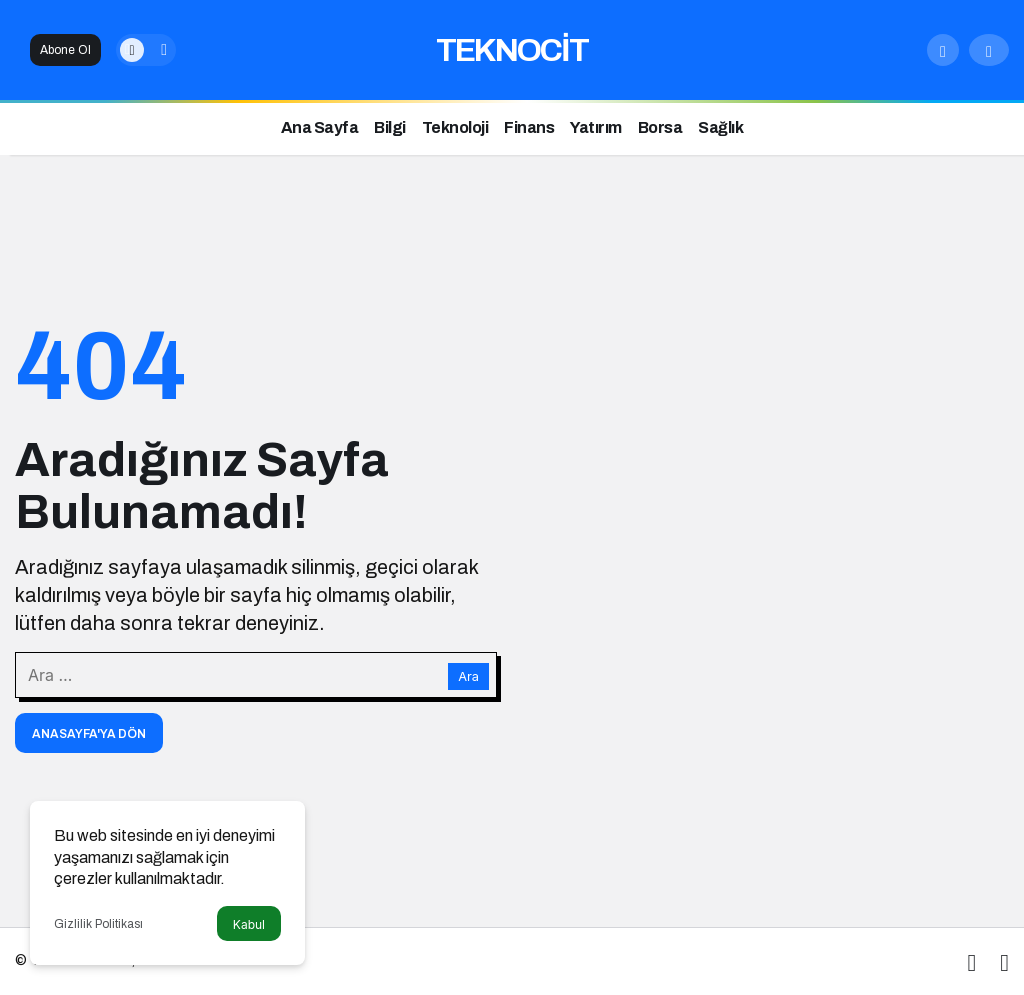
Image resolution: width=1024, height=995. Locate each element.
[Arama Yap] (943, 50)
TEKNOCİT (512, 50)
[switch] (146, 50)
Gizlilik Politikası (98, 924)
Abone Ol (65, 50)
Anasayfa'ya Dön (89, 734)
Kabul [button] (249, 924)
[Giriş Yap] (989, 50)
